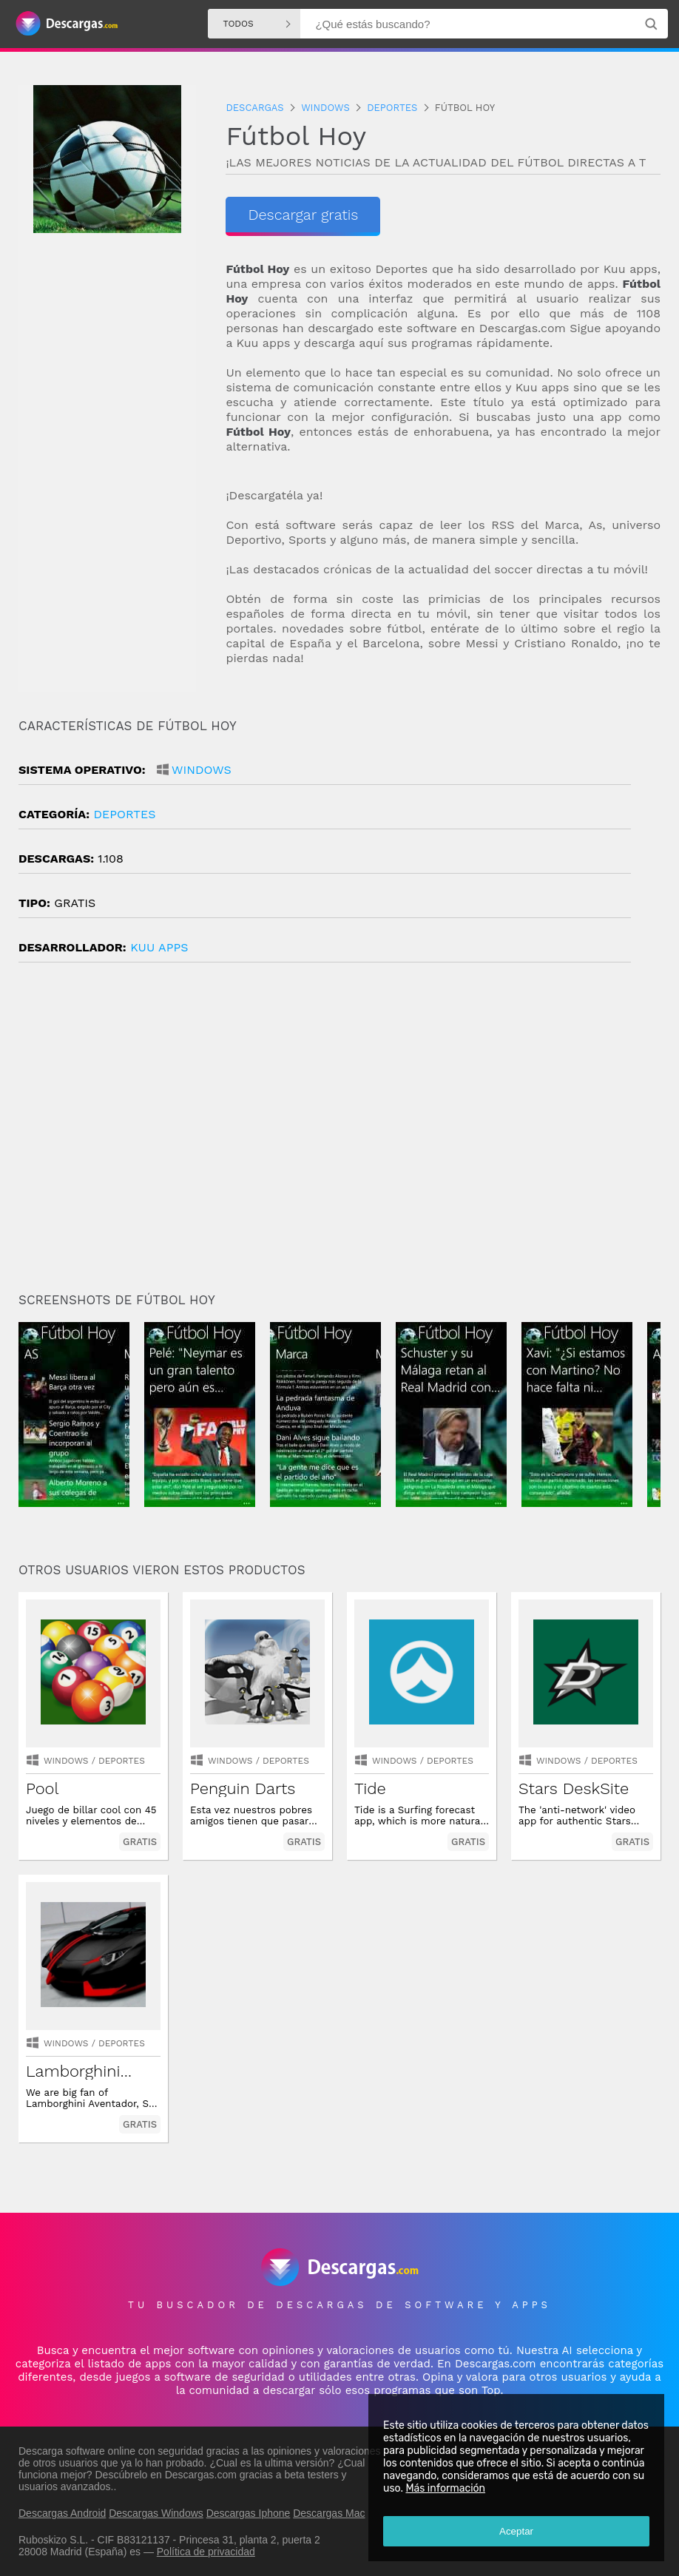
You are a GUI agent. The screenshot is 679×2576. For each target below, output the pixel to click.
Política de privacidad (206, 2552)
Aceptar (516, 2531)
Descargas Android (62, 2513)
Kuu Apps (159, 947)
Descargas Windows (156, 2513)
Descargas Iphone (248, 2513)
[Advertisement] (339, 1133)
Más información (445, 2488)
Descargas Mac (329, 2513)
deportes (124, 814)
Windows (202, 770)
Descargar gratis (303, 214)
